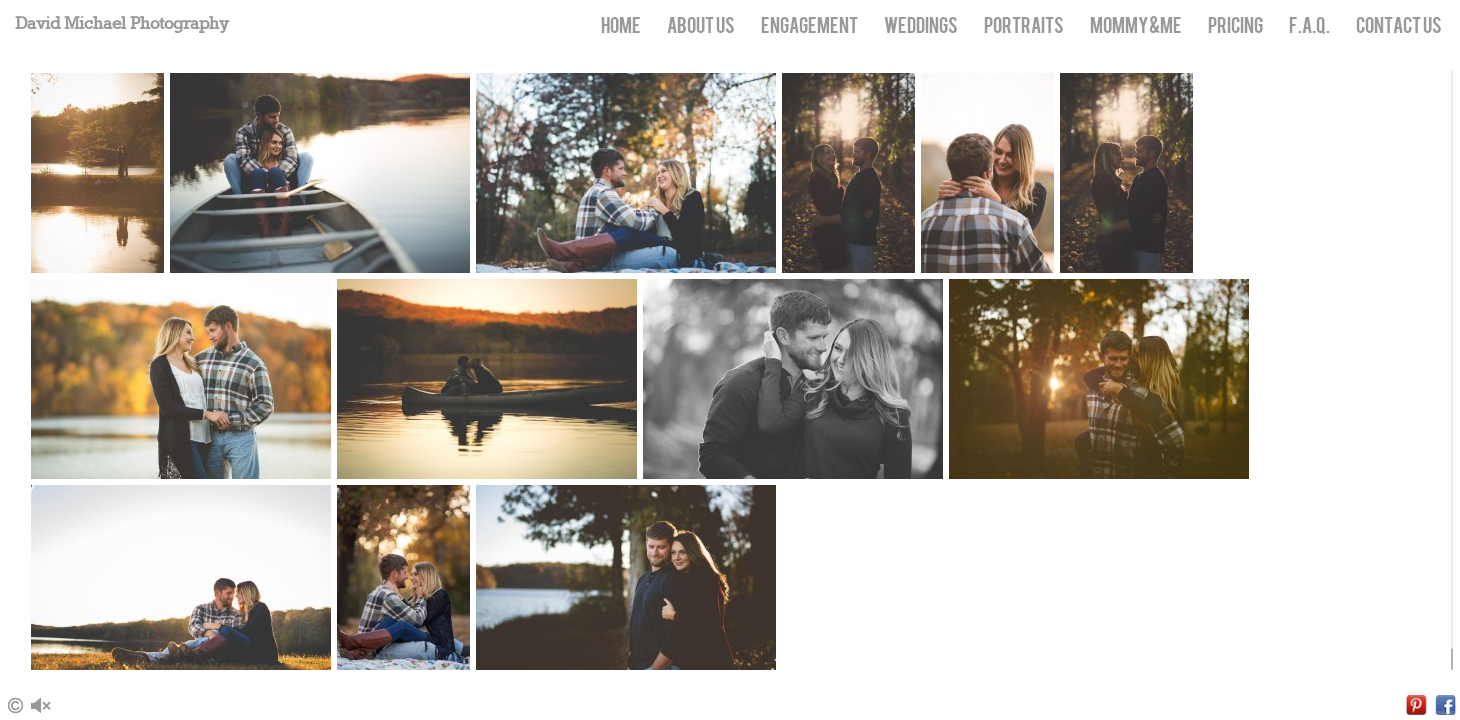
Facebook (1445, 705)
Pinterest (1416, 705)
